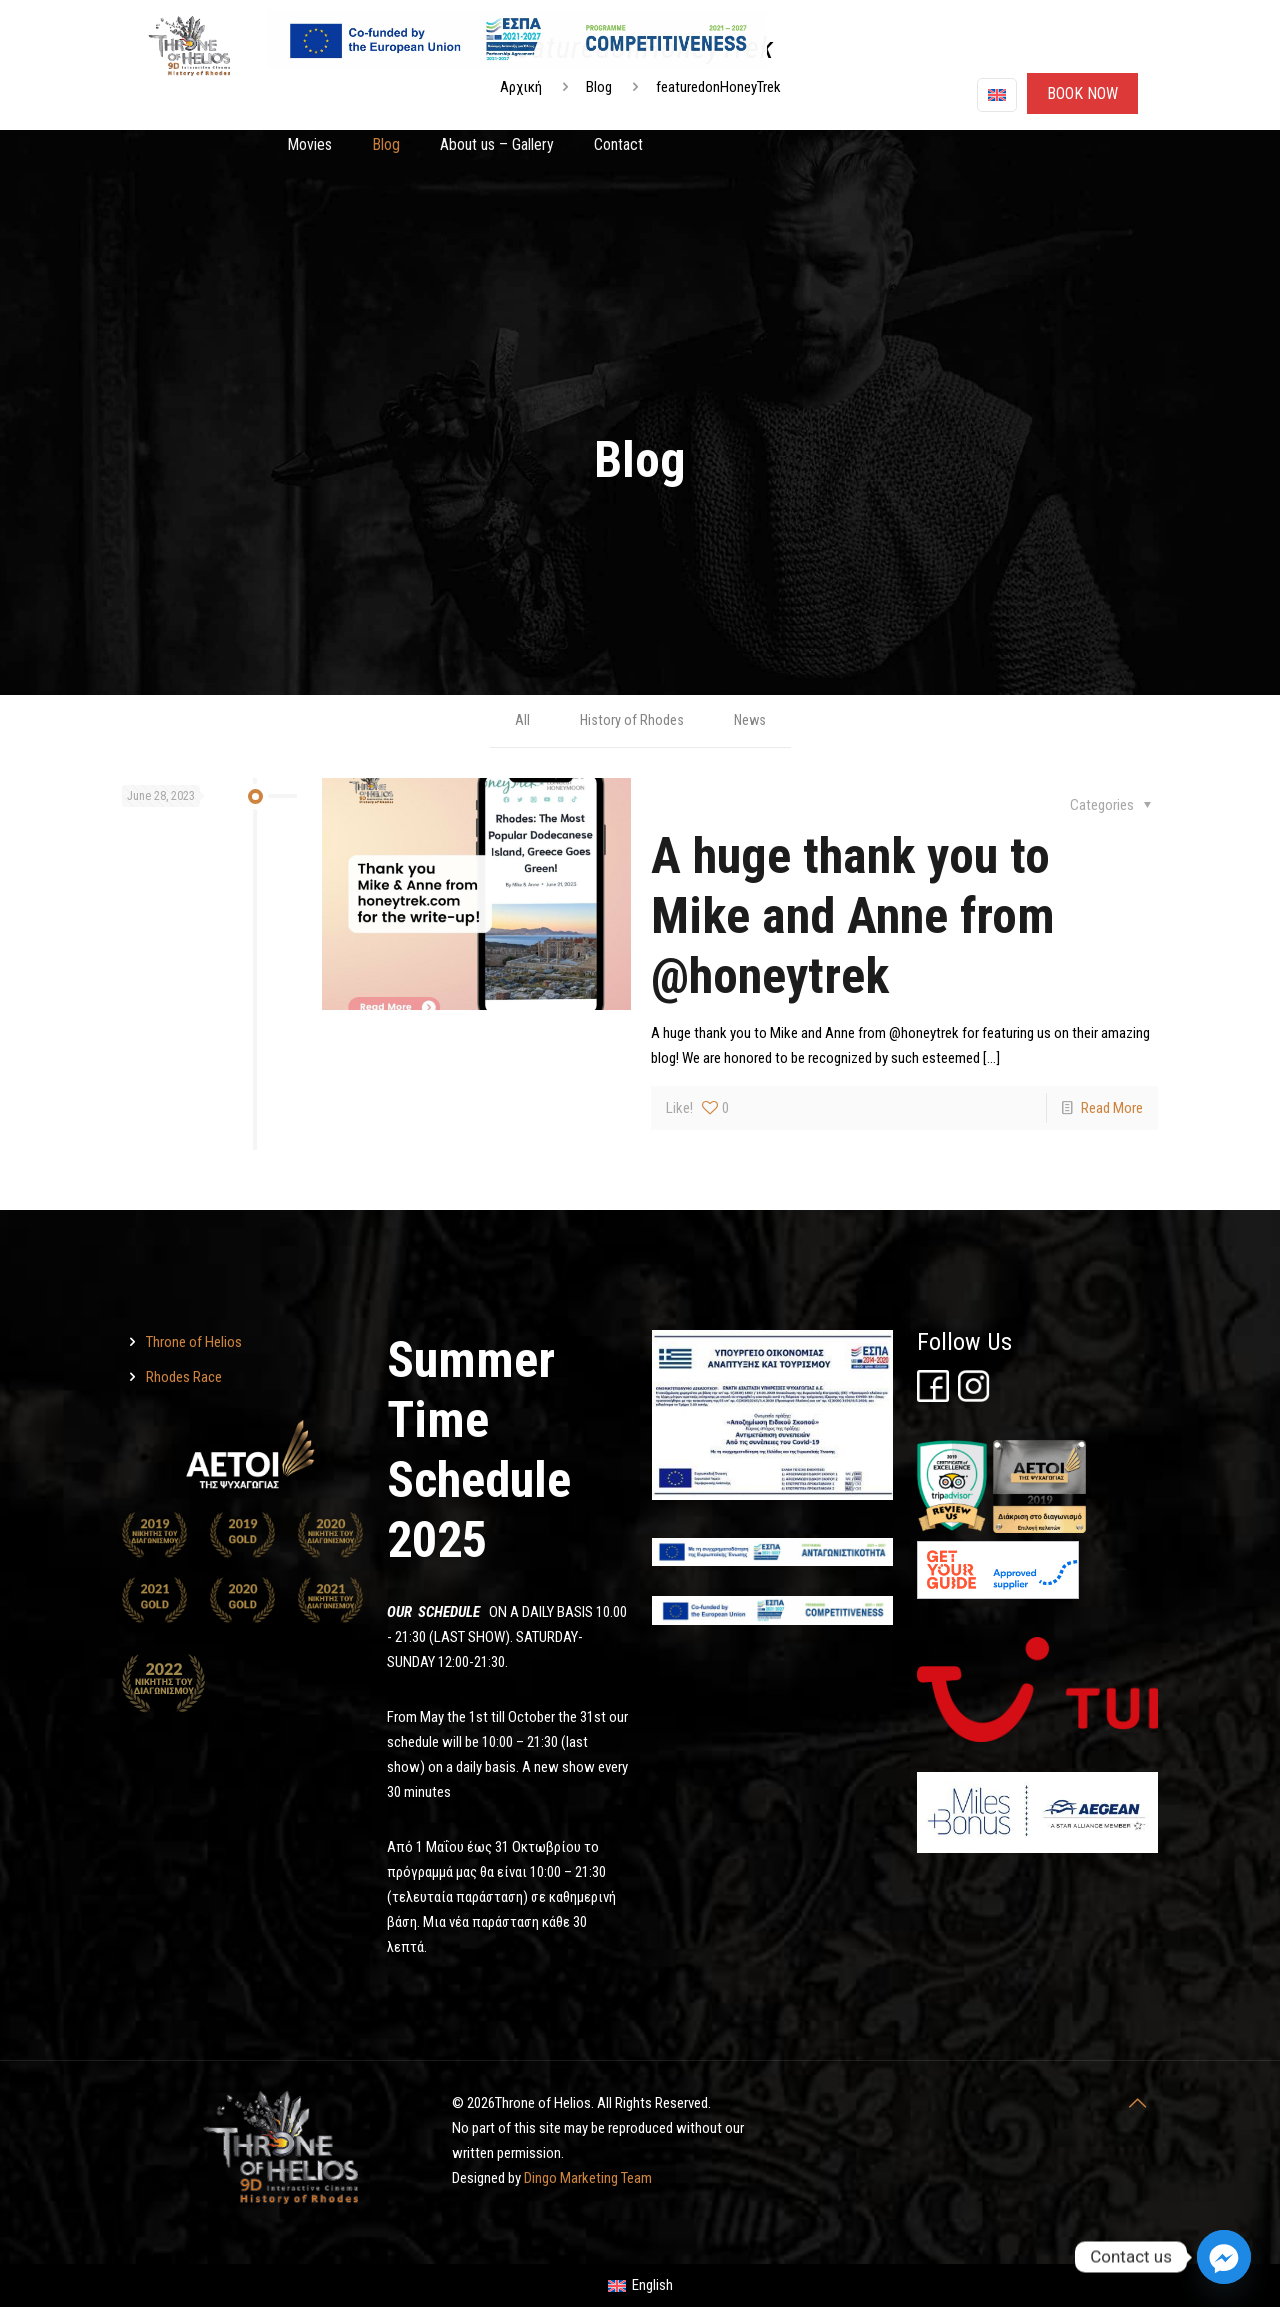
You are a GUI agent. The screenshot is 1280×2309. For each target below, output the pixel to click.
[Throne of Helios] (476, 895)
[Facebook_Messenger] (1224, 2257)
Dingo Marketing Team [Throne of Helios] (588, 2179)
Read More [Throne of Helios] (1112, 1109)
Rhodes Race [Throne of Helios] (184, 1378)
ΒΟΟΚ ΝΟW (1082, 93)
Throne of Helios (194, 1343)
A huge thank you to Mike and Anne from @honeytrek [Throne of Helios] (853, 917)
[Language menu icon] (997, 95)
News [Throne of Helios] (750, 721)
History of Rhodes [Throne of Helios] (630, 721)
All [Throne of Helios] (520, 721)
